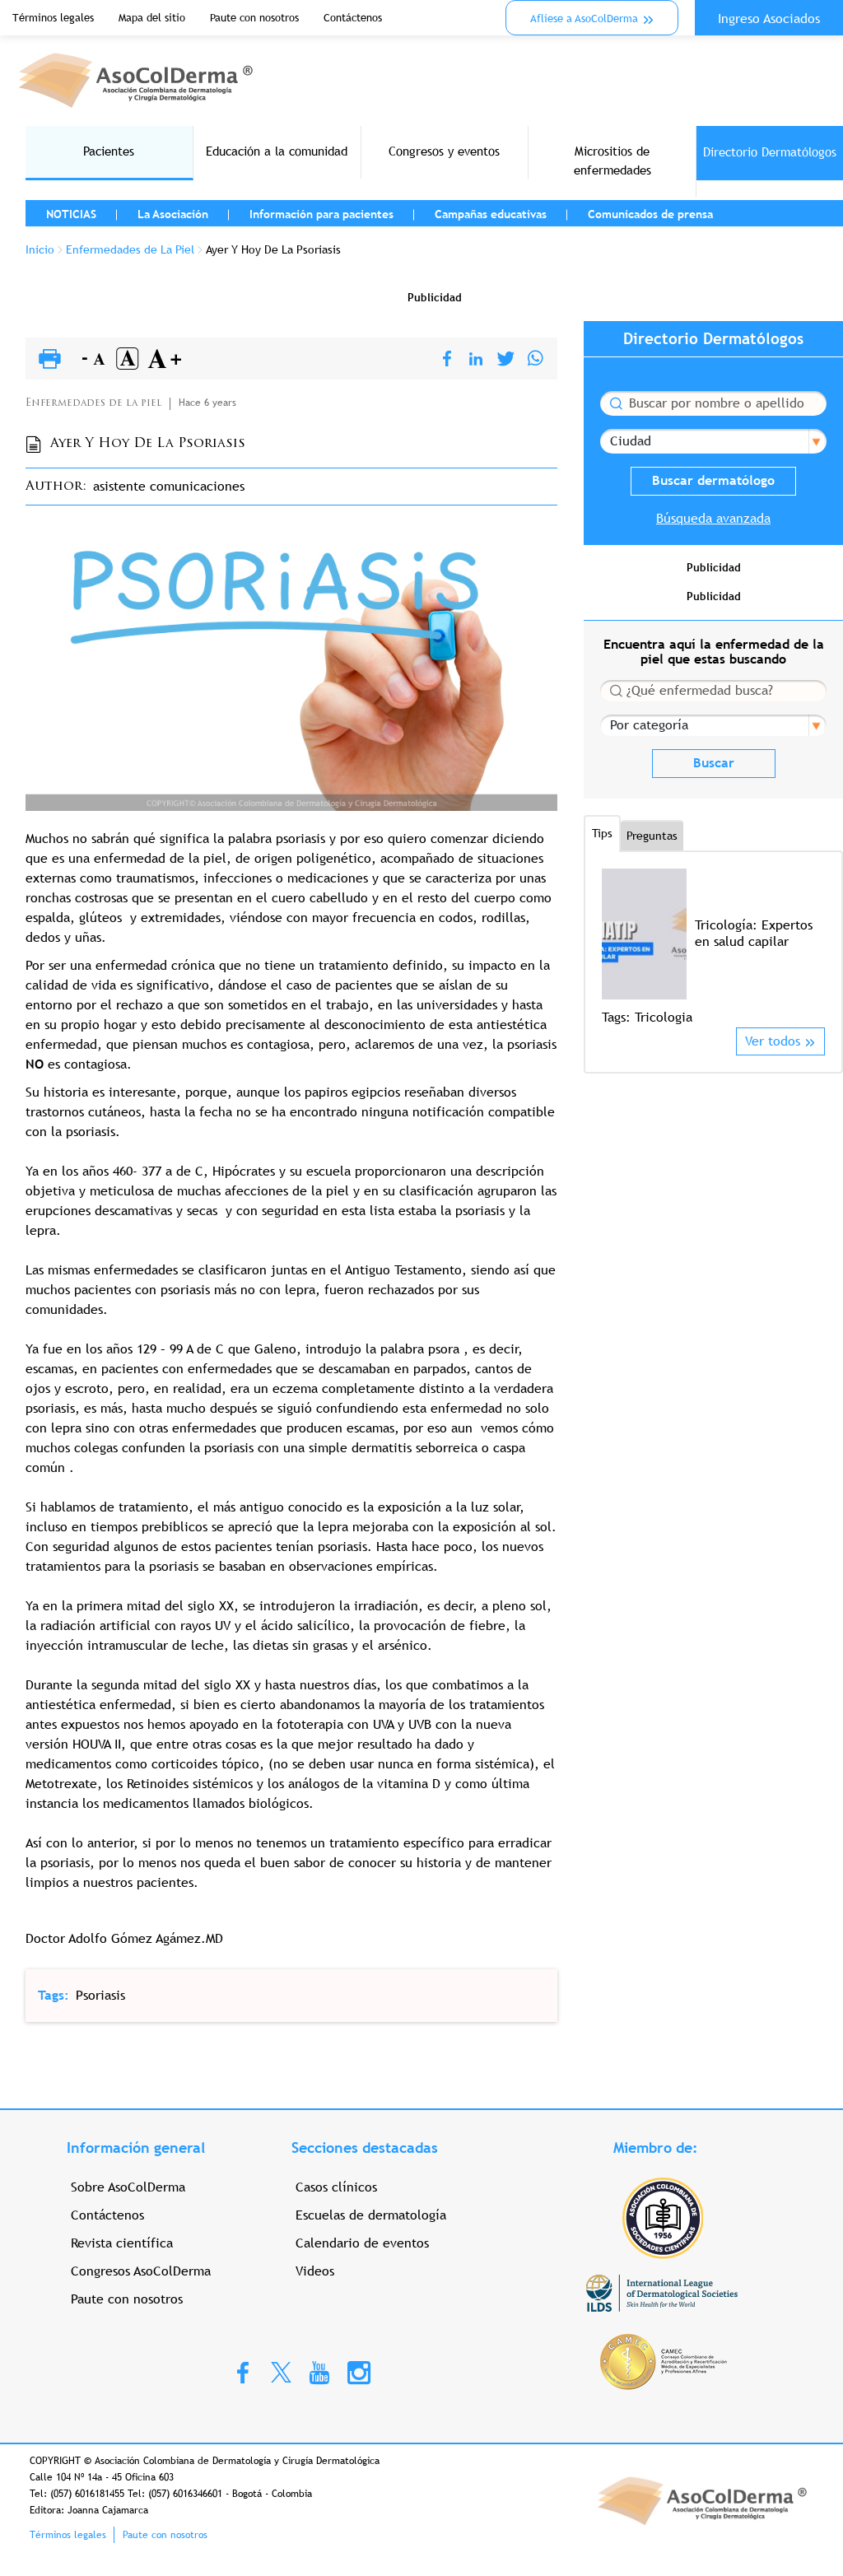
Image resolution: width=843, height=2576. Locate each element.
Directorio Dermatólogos (769, 152)
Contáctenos (353, 18)
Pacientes (108, 151)
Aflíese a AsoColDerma (584, 18)
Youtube (319, 2371)
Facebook (242, 2371)
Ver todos (772, 1041)
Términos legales (53, 18)
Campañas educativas (491, 214)
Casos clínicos (336, 2187)
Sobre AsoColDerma (128, 2187)
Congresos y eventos (444, 151)
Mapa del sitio (152, 18)
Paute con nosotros (254, 18)
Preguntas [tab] (652, 835)
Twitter (281, 2371)
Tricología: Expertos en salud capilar (754, 933)
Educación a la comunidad (276, 151)
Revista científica (122, 2243)
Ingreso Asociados (769, 18)
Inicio (40, 249)
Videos (315, 2271)
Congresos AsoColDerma (141, 2271)
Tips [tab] (602, 833)
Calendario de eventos (362, 2243)
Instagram (359, 2371)
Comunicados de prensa (650, 214)
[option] (713, 948)
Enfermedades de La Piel (130, 249)
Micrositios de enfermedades (612, 160)
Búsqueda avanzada (713, 518)
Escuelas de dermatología (371, 2215)
